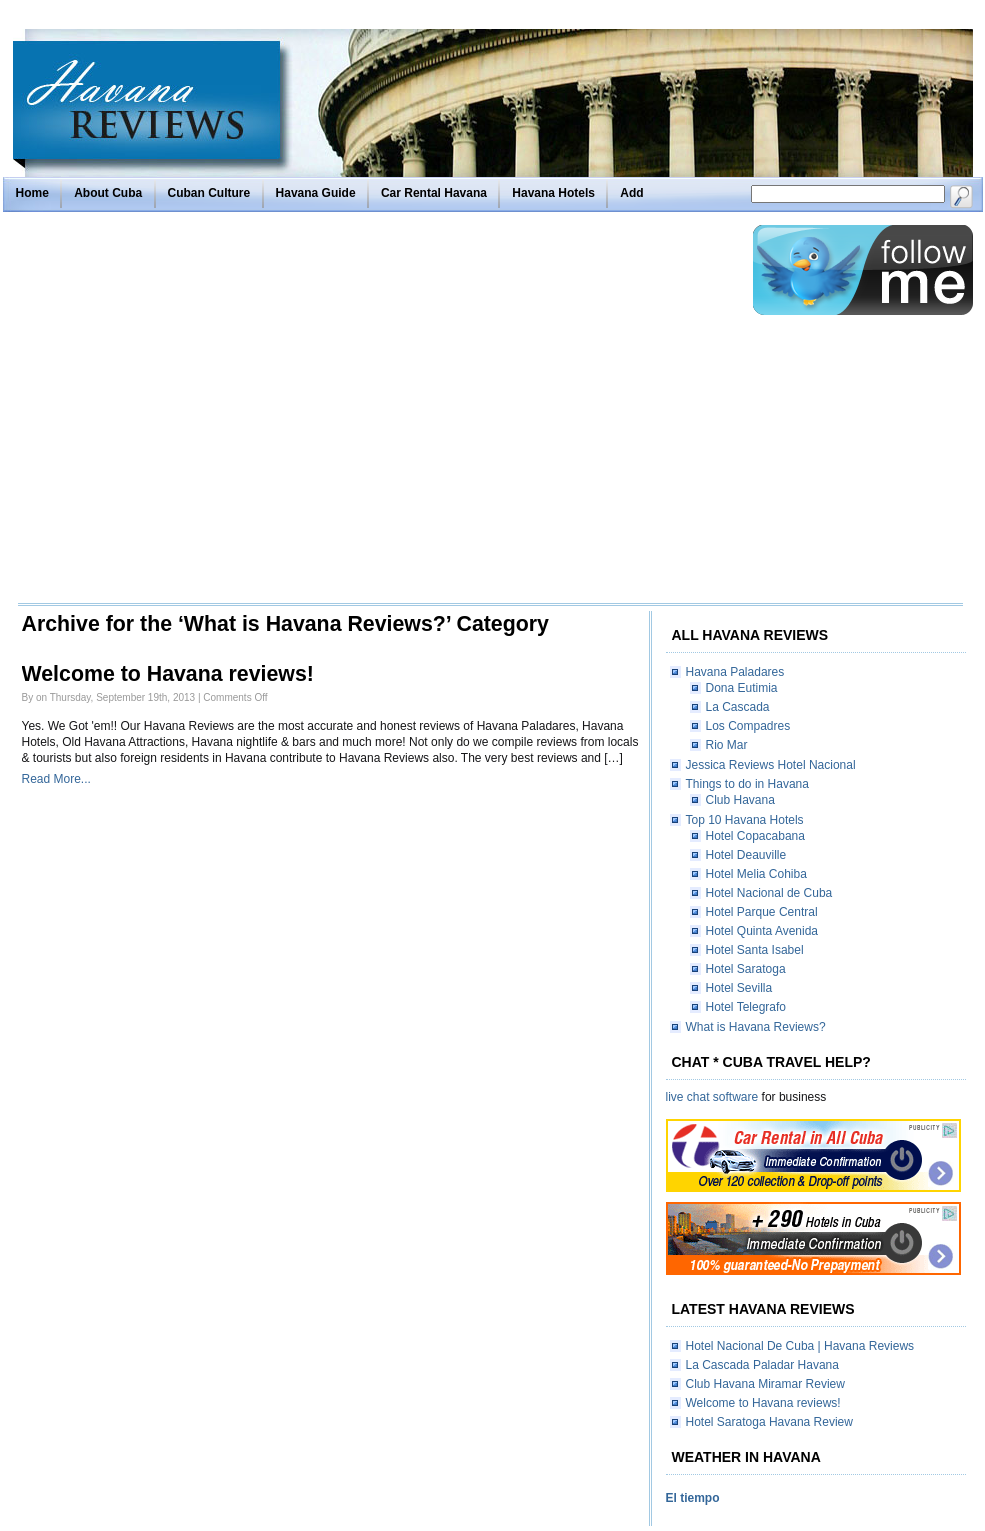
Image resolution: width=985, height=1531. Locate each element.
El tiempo (693, 1498)
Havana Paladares (735, 672)
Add (631, 193)
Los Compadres (748, 726)
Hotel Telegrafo (746, 1007)
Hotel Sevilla (739, 988)
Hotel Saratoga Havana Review (769, 1422)
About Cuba (108, 193)
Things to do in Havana (747, 784)
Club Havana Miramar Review (765, 1384)
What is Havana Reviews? (756, 1027)
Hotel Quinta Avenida (762, 931)
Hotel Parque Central (762, 912)
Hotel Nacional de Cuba (769, 893)
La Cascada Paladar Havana (762, 1365)
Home (32, 193)
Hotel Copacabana (755, 836)
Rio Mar (727, 745)
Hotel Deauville (746, 855)
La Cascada (738, 707)
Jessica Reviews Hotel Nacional (771, 765)
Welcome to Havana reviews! (168, 674)
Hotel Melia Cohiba (756, 874)
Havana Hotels (553, 193)
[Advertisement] (190, 412)
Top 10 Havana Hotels (745, 820)
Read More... (56, 779)
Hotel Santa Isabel (755, 950)
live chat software (712, 1097)
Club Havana (740, 800)
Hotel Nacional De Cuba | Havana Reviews (800, 1346)
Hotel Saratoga (746, 969)
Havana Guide (316, 193)
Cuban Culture (209, 193)
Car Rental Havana (434, 193)
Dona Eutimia (742, 688)
